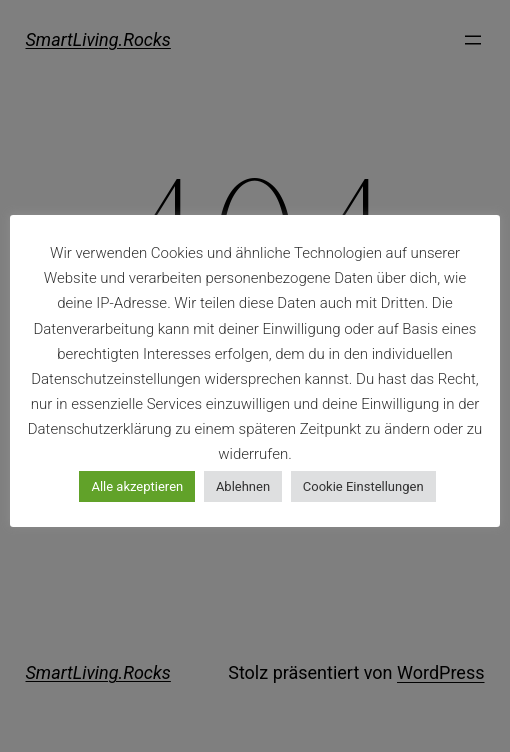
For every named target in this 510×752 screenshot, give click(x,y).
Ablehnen (243, 486)
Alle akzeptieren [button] (137, 486)
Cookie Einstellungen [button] (363, 486)
